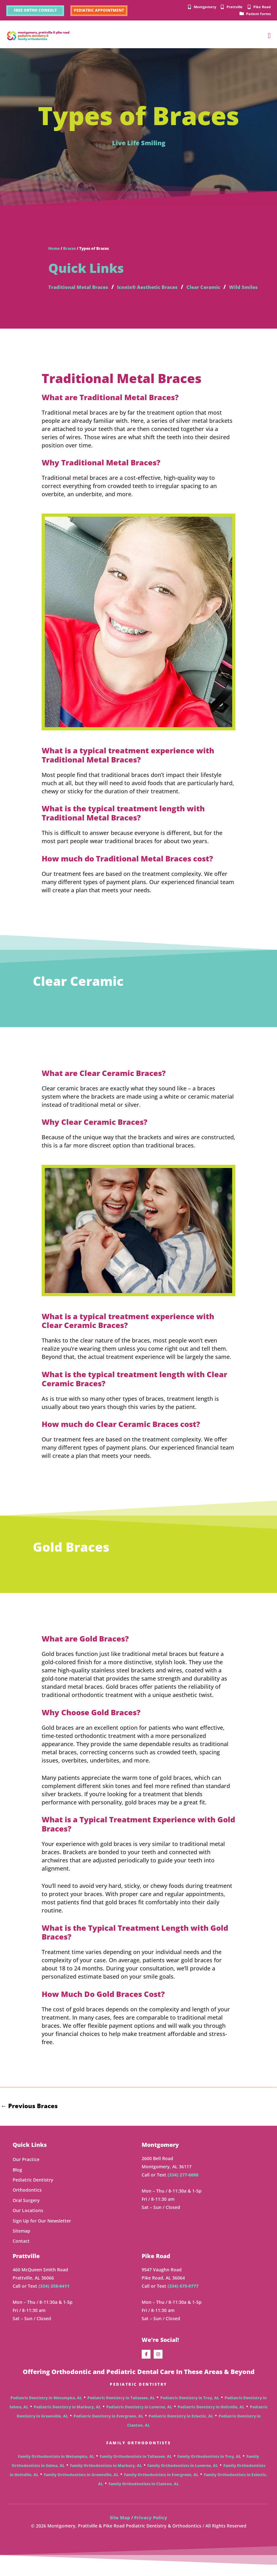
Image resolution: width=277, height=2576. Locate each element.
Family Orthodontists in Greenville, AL (81, 2485)
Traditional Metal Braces (84, 289)
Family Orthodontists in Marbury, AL (106, 2476)
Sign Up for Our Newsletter (42, 2232)
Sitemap (21, 2242)
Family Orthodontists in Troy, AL (209, 2467)
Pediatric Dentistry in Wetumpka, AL (46, 2409)
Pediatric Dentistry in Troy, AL (189, 2409)
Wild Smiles (65, 297)
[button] (269, 38)
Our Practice (26, 2171)
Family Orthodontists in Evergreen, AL (161, 2485)
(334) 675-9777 (183, 2297)
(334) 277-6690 (183, 2186)
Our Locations (28, 2222)
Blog (17, 2181)
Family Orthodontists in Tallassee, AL (136, 2467)
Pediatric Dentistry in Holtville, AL (211, 2418)
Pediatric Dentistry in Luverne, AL (139, 2418)
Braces (69, 250)
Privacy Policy (150, 2529)
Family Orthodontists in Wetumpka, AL (56, 2467)
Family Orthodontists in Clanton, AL (144, 2495)
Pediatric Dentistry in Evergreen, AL (108, 2427)
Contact (21, 2252)
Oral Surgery (26, 2211)
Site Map (120, 2529)
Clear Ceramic (230, 289)
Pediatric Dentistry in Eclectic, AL (181, 2427)
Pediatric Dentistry (33, 2191)
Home (54, 250)
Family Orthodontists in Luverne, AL (182, 2476)
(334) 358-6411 (53, 2297)
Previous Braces (32, 2116)
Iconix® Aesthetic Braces (164, 289)
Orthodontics (27, 2201)
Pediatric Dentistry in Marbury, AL (67, 2418)
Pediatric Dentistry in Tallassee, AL (121, 2409)
